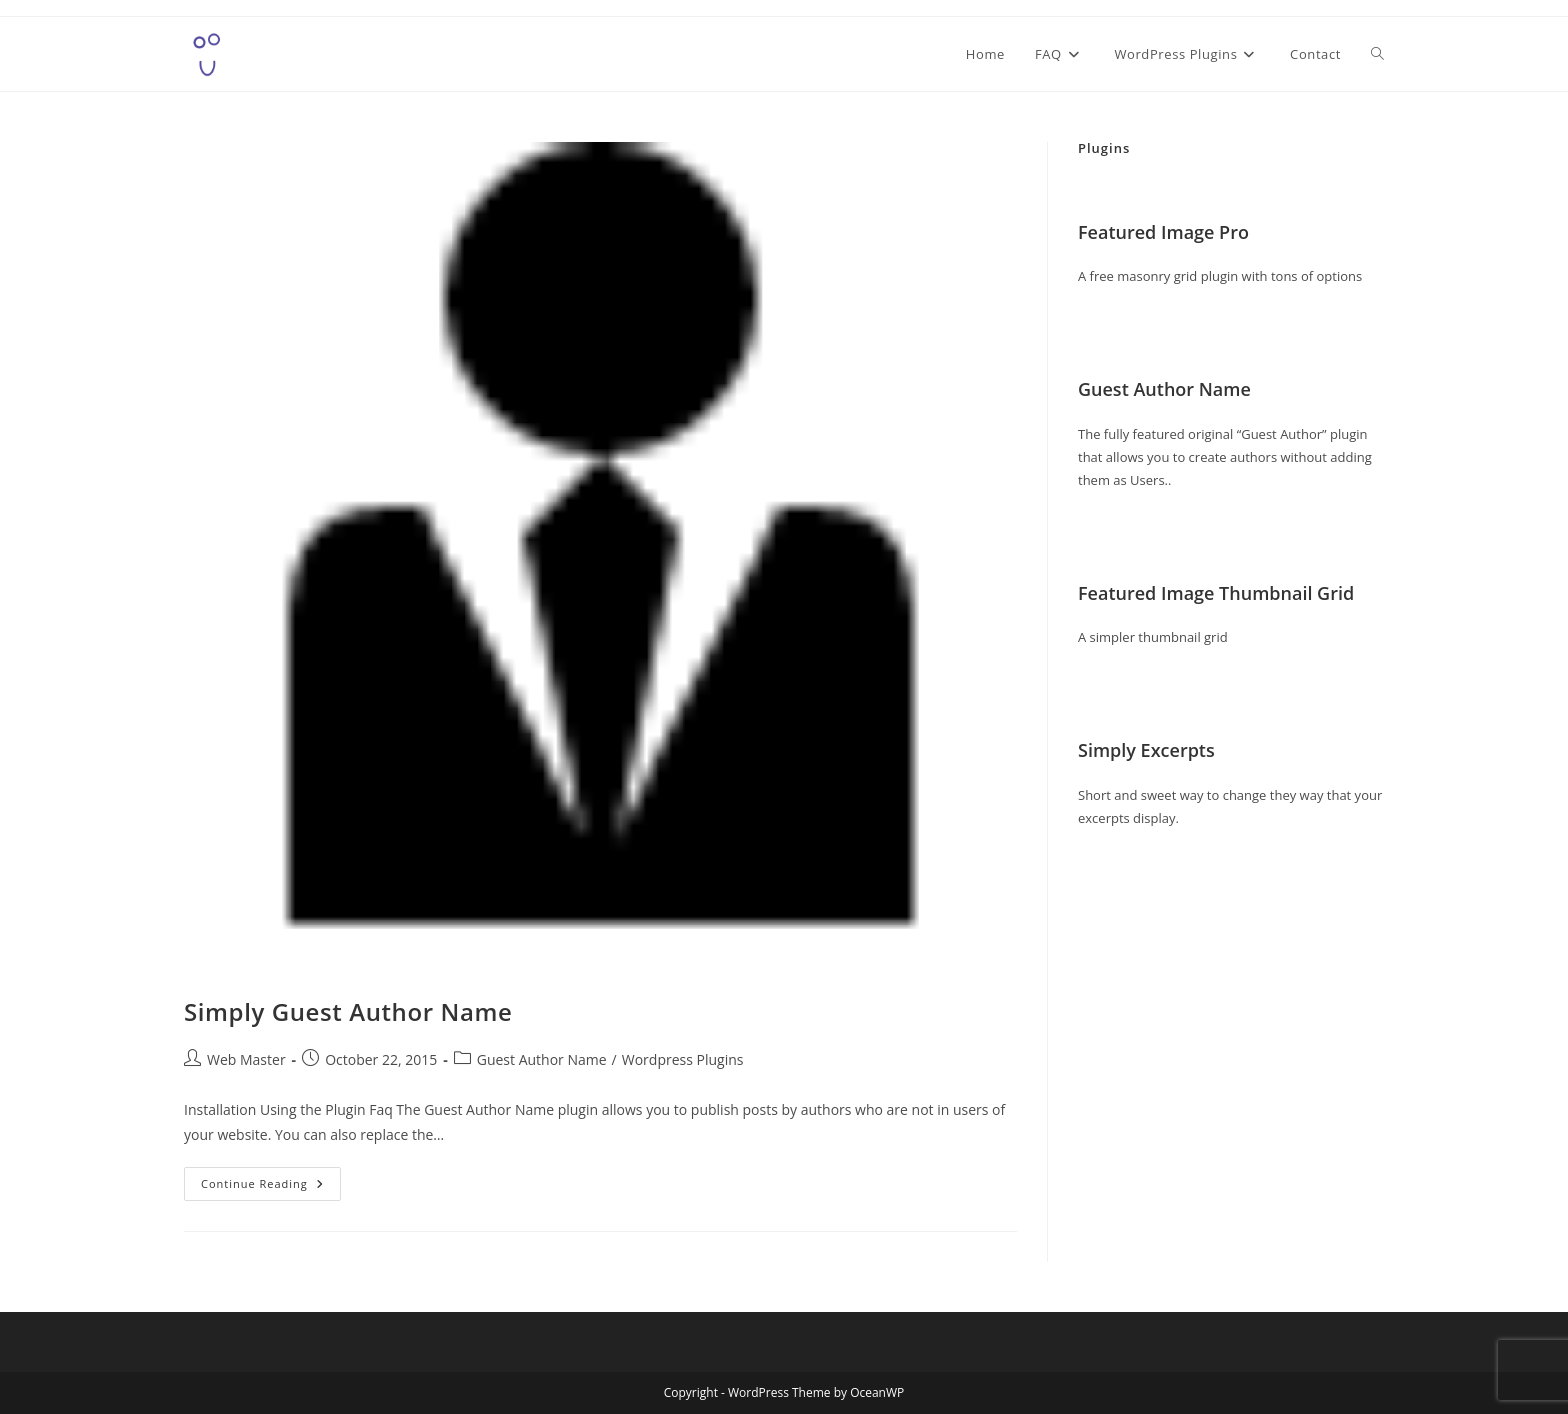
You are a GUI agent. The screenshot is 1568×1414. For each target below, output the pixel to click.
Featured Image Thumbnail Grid (1216, 593)
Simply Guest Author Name (348, 1011)
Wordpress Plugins (683, 1059)
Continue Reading (271, 1187)
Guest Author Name (542, 1059)
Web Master (246, 1059)
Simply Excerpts (1146, 750)
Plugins (1104, 148)
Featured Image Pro (1163, 232)
